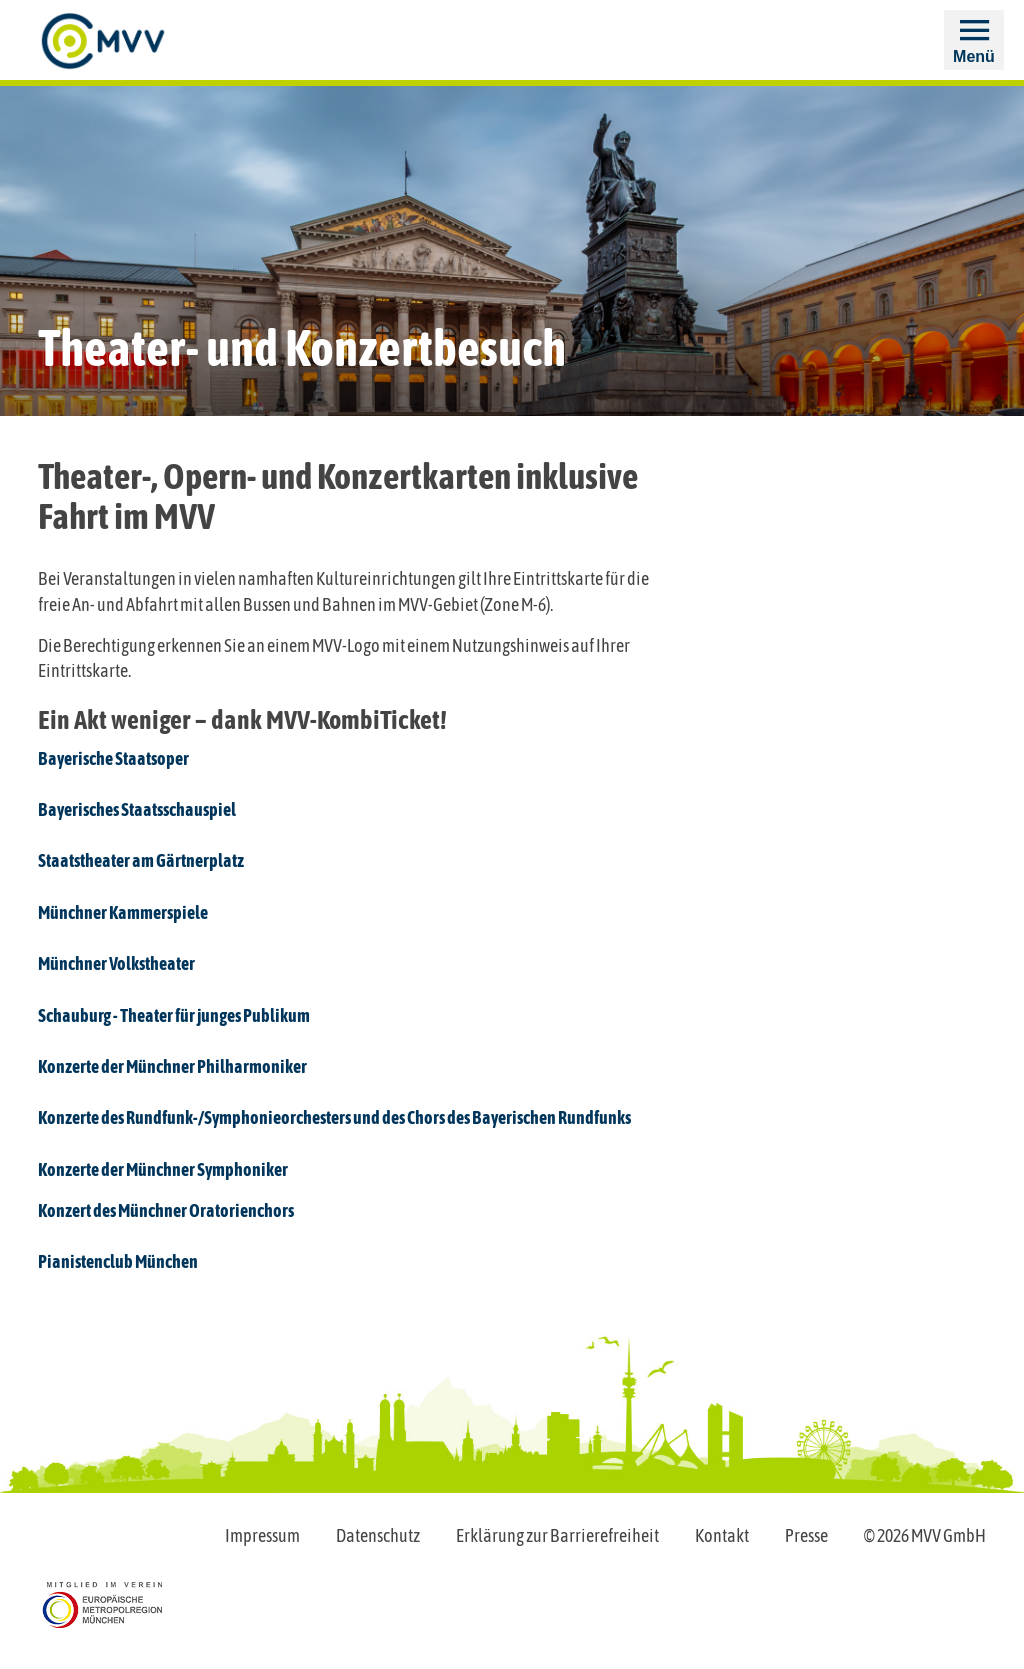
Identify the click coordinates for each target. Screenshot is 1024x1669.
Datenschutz (378, 1535)
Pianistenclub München (118, 1261)
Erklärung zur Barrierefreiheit (557, 1535)
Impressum (262, 1535)
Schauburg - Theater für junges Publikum (174, 1015)
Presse (806, 1535)
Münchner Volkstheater (116, 963)
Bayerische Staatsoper (113, 758)
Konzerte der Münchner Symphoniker (163, 1169)
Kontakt (722, 1535)
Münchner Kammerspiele (123, 912)
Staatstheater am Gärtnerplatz (141, 860)
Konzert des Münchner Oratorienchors (166, 1210)
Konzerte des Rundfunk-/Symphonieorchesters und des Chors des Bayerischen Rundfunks (334, 1117)
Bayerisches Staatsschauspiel (137, 809)
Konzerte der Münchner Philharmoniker (172, 1066)
